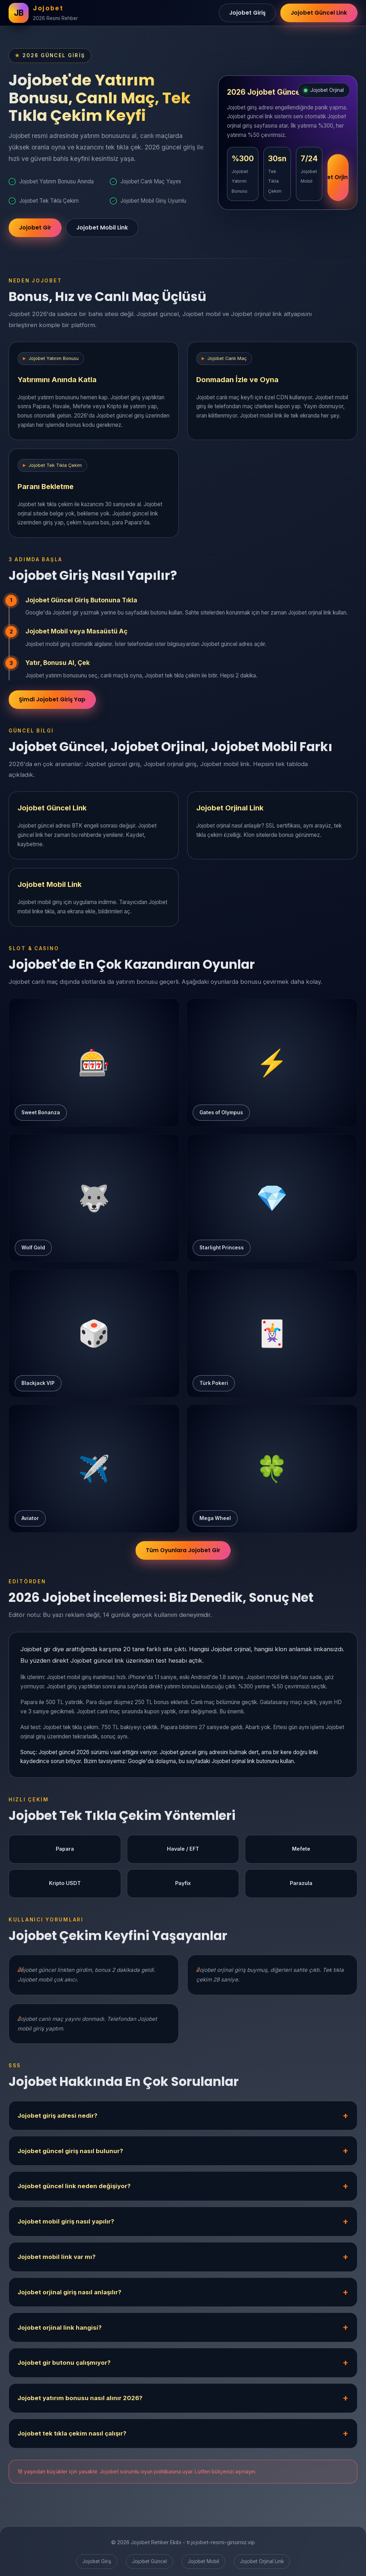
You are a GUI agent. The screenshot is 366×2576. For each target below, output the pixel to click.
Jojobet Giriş (247, 12)
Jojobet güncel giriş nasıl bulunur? (70, 2151)
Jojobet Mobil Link (102, 228)
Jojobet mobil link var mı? (56, 2257)
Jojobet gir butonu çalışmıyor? (64, 2363)
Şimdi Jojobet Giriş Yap (52, 700)
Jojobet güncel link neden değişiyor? (74, 2186)
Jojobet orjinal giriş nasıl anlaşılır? (69, 2292)
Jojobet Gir (35, 228)
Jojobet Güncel (149, 2561)
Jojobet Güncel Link (319, 12)
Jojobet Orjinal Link (337, 179)
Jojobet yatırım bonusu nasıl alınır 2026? (80, 2398)
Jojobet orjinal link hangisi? (60, 2327)
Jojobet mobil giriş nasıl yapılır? (66, 2222)
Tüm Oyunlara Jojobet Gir (183, 1551)
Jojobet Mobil (203, 2561)
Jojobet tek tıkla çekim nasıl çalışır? (72, 2434)
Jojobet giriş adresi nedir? (57, 2116)
